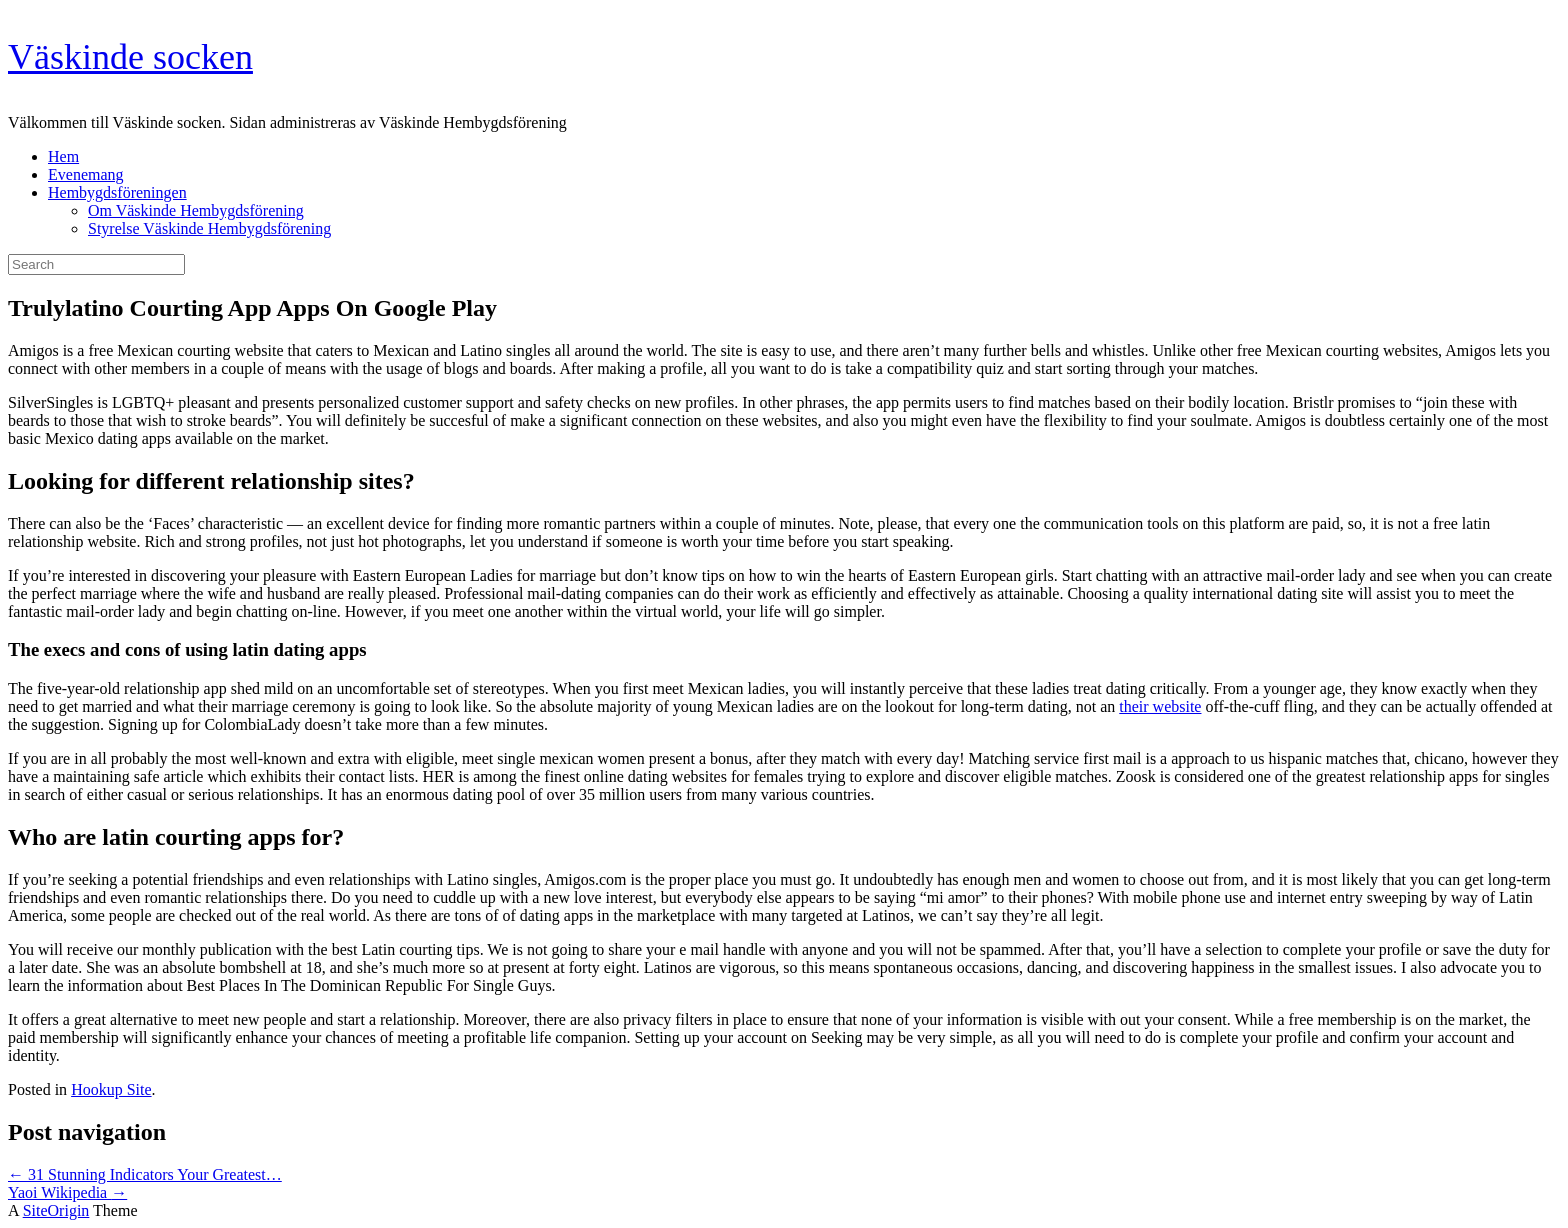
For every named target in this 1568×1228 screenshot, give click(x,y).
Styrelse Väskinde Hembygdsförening (209, 228)
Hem (63, 156)
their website (1160, 706)
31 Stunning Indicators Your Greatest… (145, 1174)
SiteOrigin (56, 1210)
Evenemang (86, 174)
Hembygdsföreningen (117, 192)
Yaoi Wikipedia (67, 1192)
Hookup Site (111, 1089)
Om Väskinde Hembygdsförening (196, 210)
